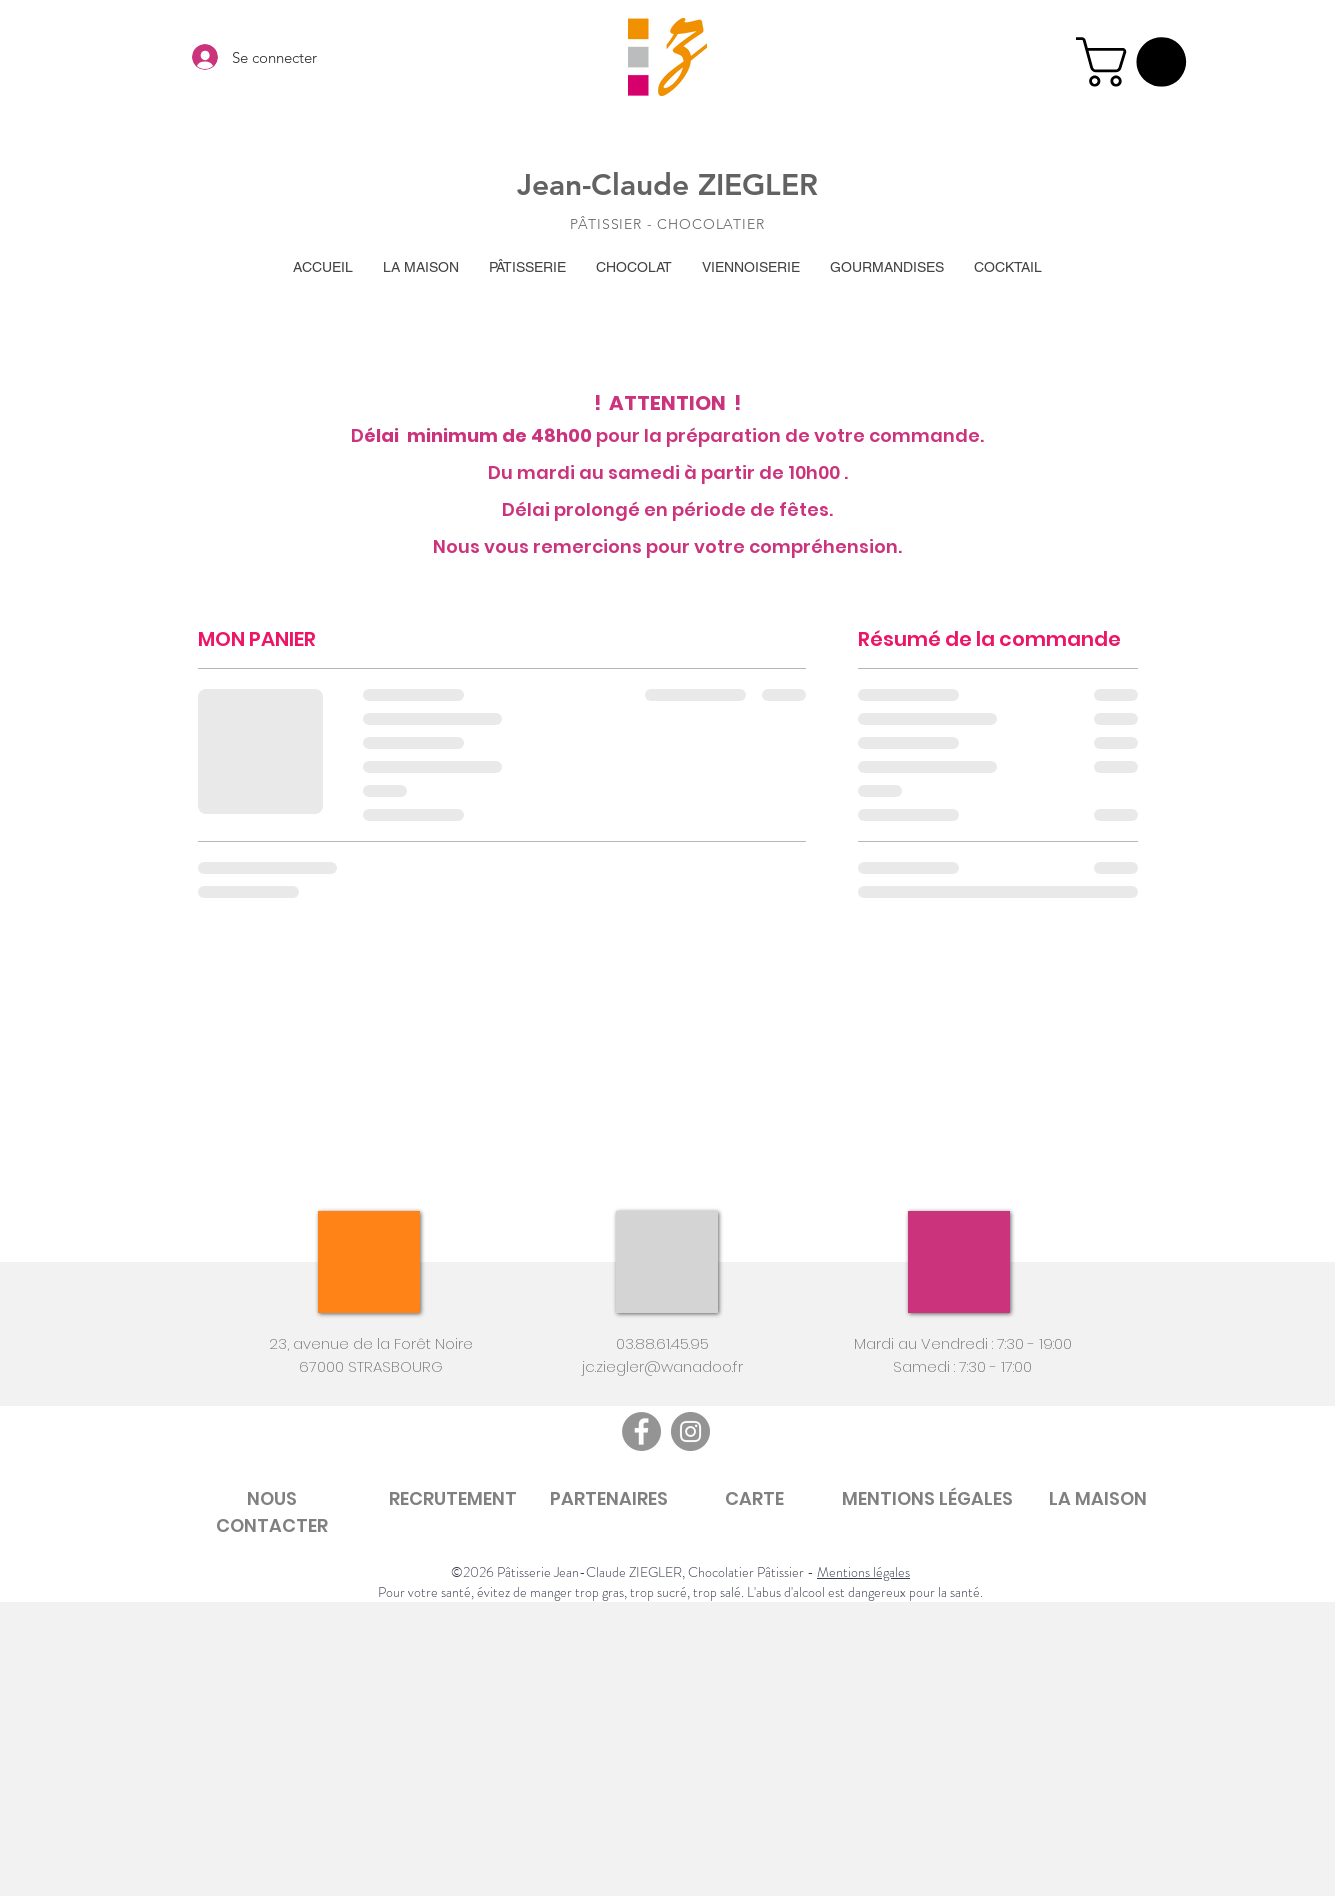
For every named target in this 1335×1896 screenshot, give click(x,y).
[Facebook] (641, 1431)
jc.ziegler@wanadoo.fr (662, 1366)
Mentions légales (863, 1572)
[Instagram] (690, 1431)
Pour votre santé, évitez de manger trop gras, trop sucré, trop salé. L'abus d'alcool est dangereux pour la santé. (680, 1592)
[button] (1137, 62)
